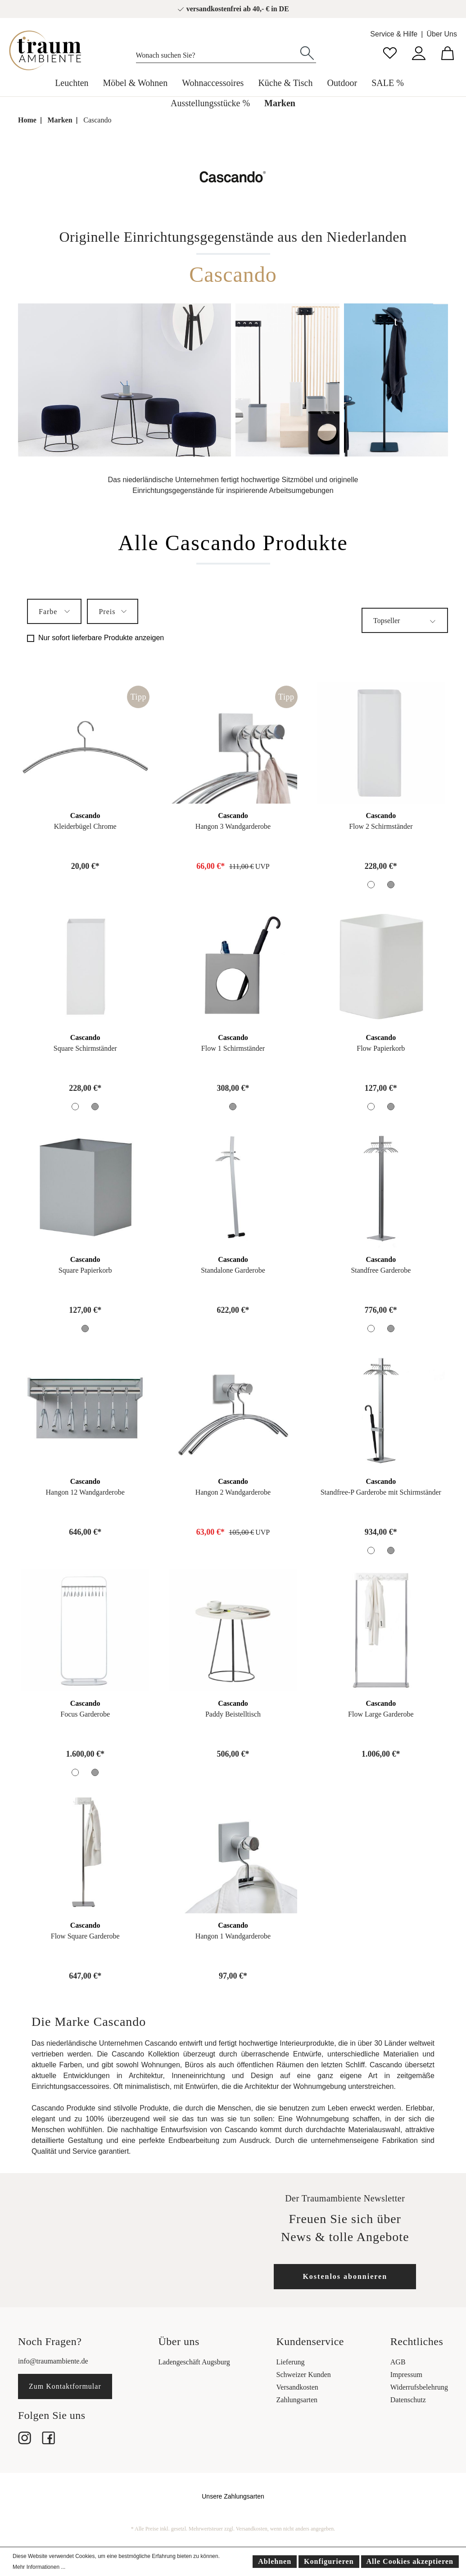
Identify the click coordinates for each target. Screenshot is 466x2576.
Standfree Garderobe (381, 1270)
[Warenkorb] (447, 52)
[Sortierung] (405, 620)
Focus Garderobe (85, 1714)
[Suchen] (307, 52)
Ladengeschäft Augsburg (194, 2362)
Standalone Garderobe (233, 1270)
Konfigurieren (328, 2561)
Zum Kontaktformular (65, 2386)
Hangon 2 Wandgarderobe (233, 1492)
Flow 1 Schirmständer (233, 1048)
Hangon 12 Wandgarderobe (85, 1492)
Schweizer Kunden (303, 2374)
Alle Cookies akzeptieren (409, 2561)
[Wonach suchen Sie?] (217, 53)
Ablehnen (274, 2561)
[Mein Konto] (418, 52)
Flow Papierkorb (381, 1048)
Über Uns (441, 34)
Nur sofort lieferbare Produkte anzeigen (101, 638)
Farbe (54, 610)
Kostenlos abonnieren (345, 2276)
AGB (398, 2362)
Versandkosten (297, 2387)
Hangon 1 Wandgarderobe (233, 1936)
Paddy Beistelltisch (233, 1714)
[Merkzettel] (389, 52)
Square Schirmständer (85, 1048)
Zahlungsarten (297, 2400)
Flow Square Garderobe (85, 1936)
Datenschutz (408, 2400)
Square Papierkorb (85, 1270)
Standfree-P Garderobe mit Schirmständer (381, 1492)
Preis (113, 610)
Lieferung (290, 2362)
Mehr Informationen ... (39, 2567)
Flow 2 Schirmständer (380, 826)
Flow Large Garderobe (380, 1714)
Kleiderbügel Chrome (85, 826)
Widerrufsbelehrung (419, 2387)
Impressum (406, 2374)
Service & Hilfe (393, 34)
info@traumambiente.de (53, 2361)
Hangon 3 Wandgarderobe (233, 826)
